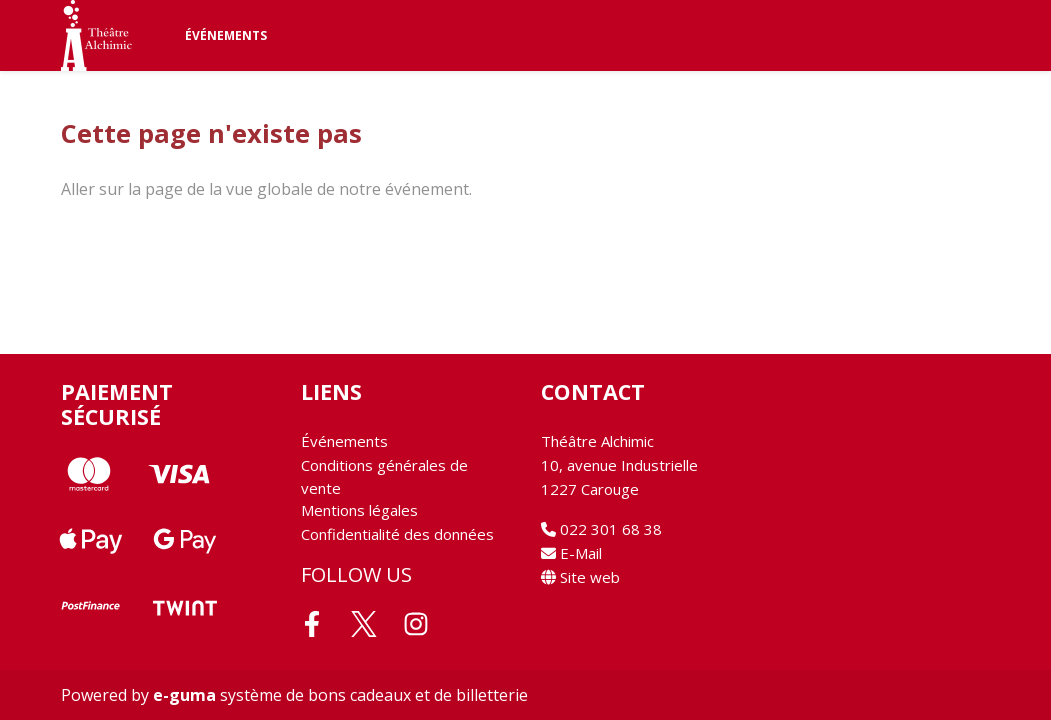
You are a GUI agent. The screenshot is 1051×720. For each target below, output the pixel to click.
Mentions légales (359, 510)
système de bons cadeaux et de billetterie (340, 695)
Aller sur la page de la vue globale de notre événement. (266, 189)
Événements (226, 35)
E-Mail (571, 553)
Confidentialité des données (397, 534)
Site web (580, 577)
